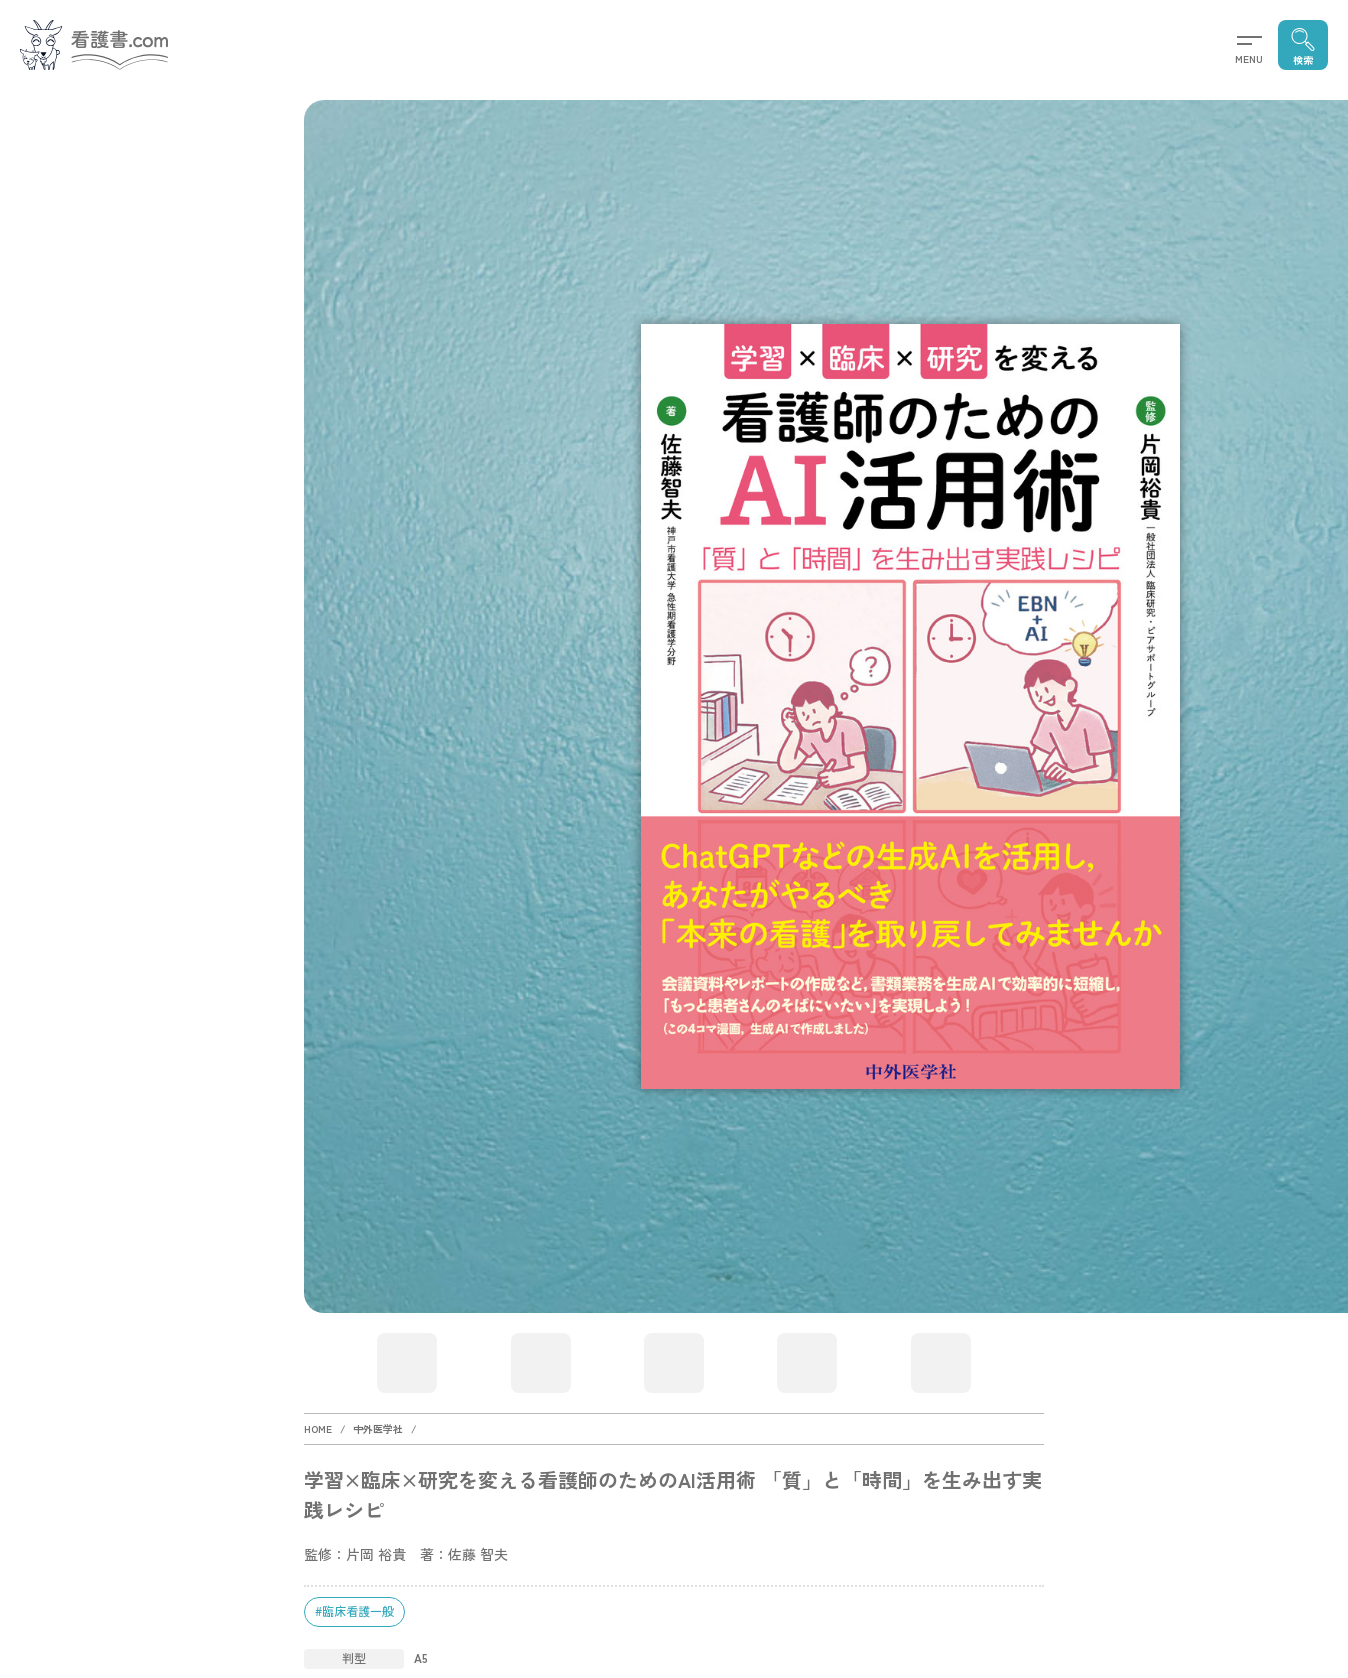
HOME (318, 1428)
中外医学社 (378, 1428)
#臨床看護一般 (354, 1610)
